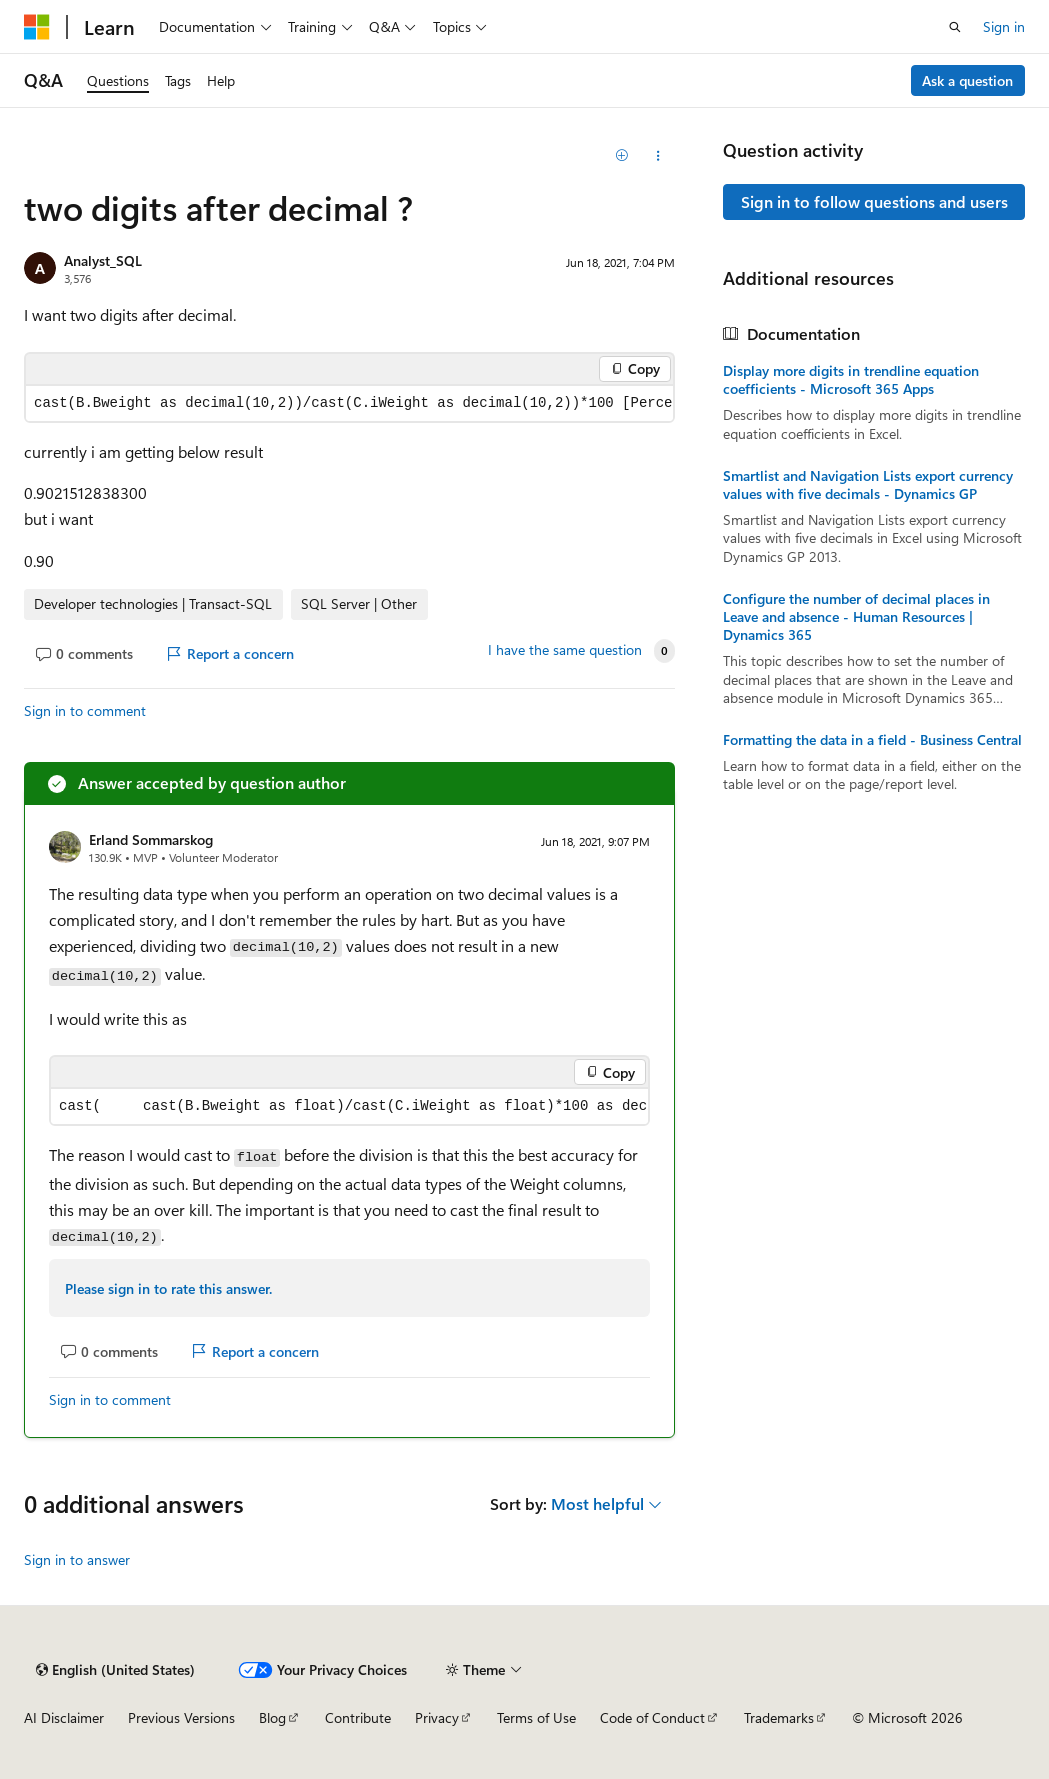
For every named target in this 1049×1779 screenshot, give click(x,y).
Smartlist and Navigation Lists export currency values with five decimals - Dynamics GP (868, 485)
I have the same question (565, 650)
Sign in (1004, 26)
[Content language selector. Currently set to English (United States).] (115, 1670)
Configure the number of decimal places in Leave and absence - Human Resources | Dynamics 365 (856, 617)
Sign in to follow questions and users (874, 201)
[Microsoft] (37, 27)
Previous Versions (181, 1717)
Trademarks (779, 1717)
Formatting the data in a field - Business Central (872, 740)
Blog (272, 1717)
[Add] (622, 156)
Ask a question (967, 80)
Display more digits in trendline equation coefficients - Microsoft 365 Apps (851, 380)
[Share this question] (657, 156)
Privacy (437, 1717)
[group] (349, 403)
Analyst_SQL (103, 260)
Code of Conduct (652, 1717)
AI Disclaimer (64, 1717)
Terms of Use (536, 1717)
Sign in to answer (77, 1559)
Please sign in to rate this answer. (168, 1288)
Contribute (358, 1717)
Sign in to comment (85, 710)
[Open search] (955, 27)
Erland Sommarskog (151, 839)
